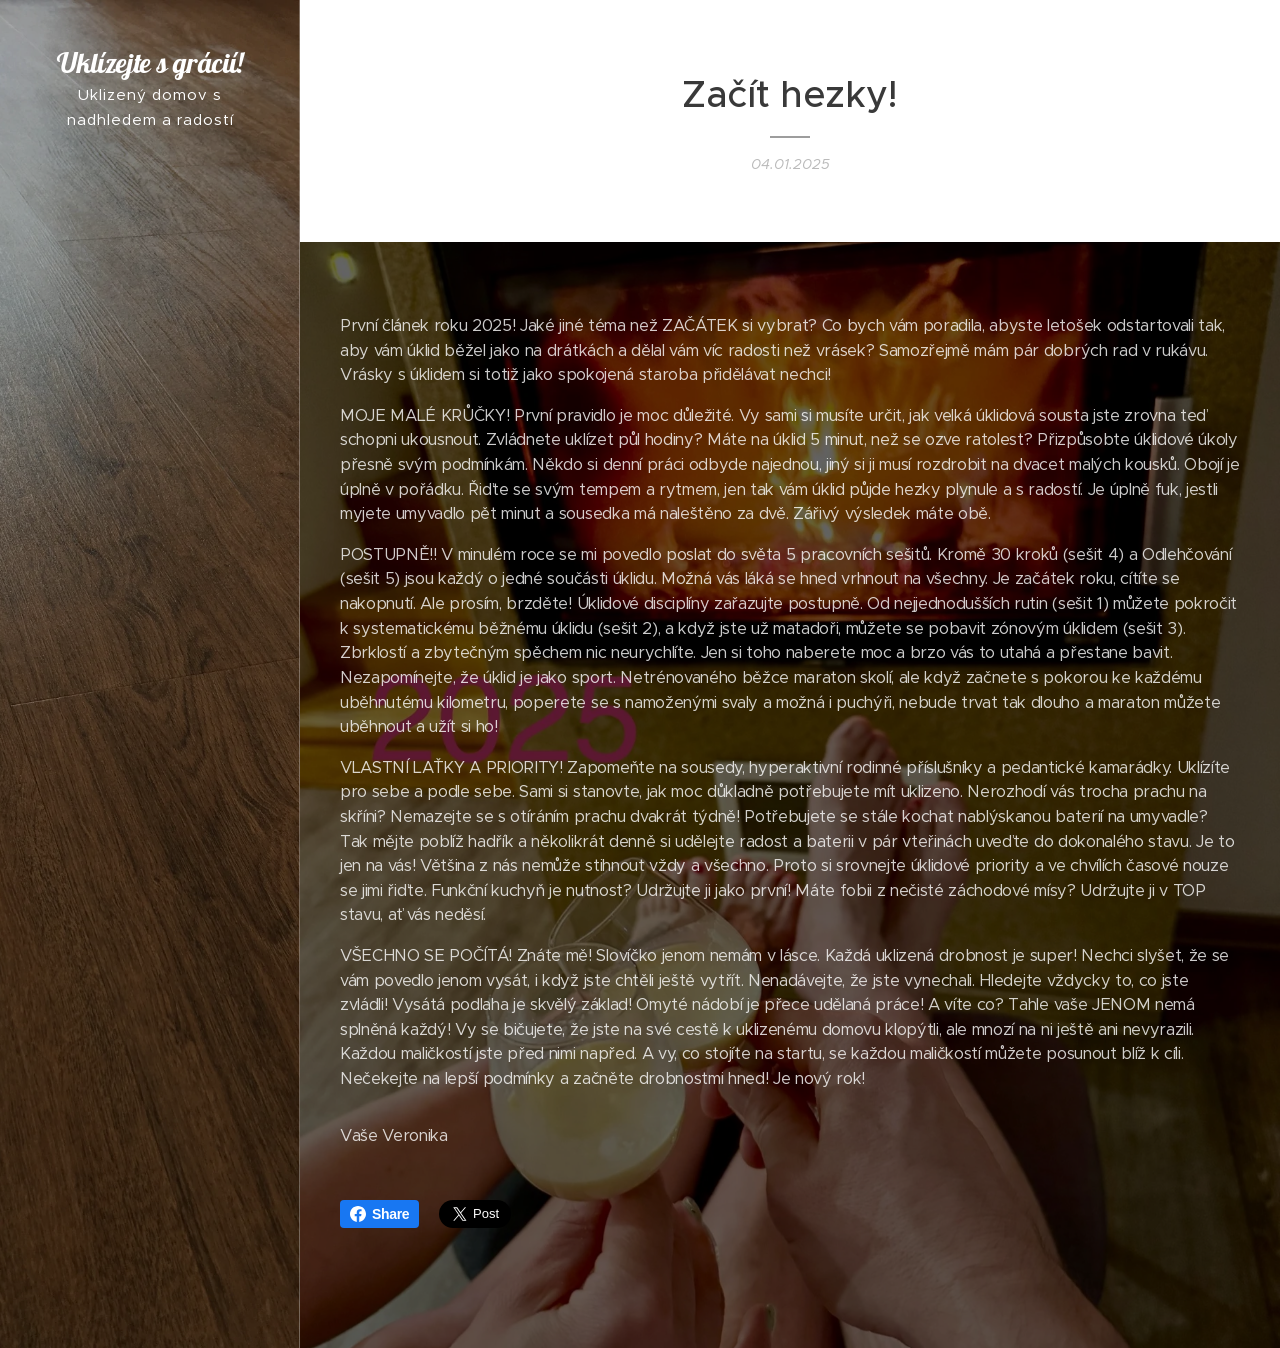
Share (379, 1214)
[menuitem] (150, 643)
